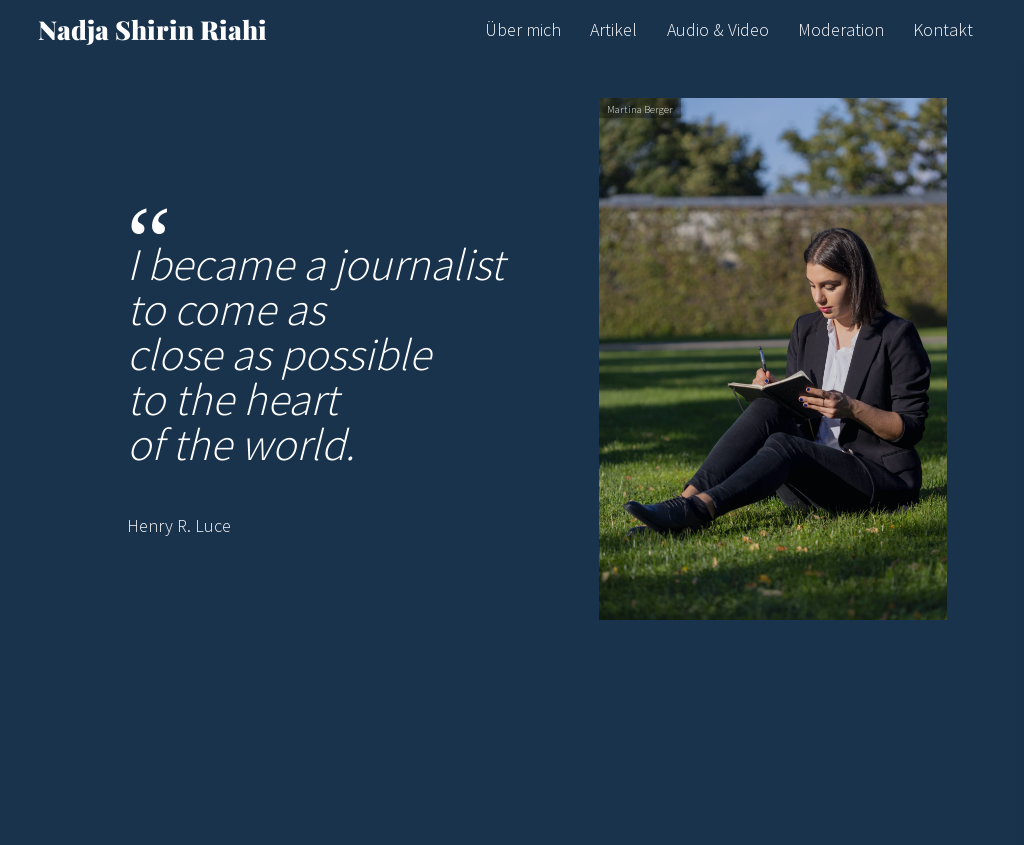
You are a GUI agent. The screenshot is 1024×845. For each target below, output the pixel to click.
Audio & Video (718, 29)
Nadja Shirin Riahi (152, 29)
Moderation (841, 29)
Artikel (613, 29)
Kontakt (943, 29)
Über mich (523, 29)
